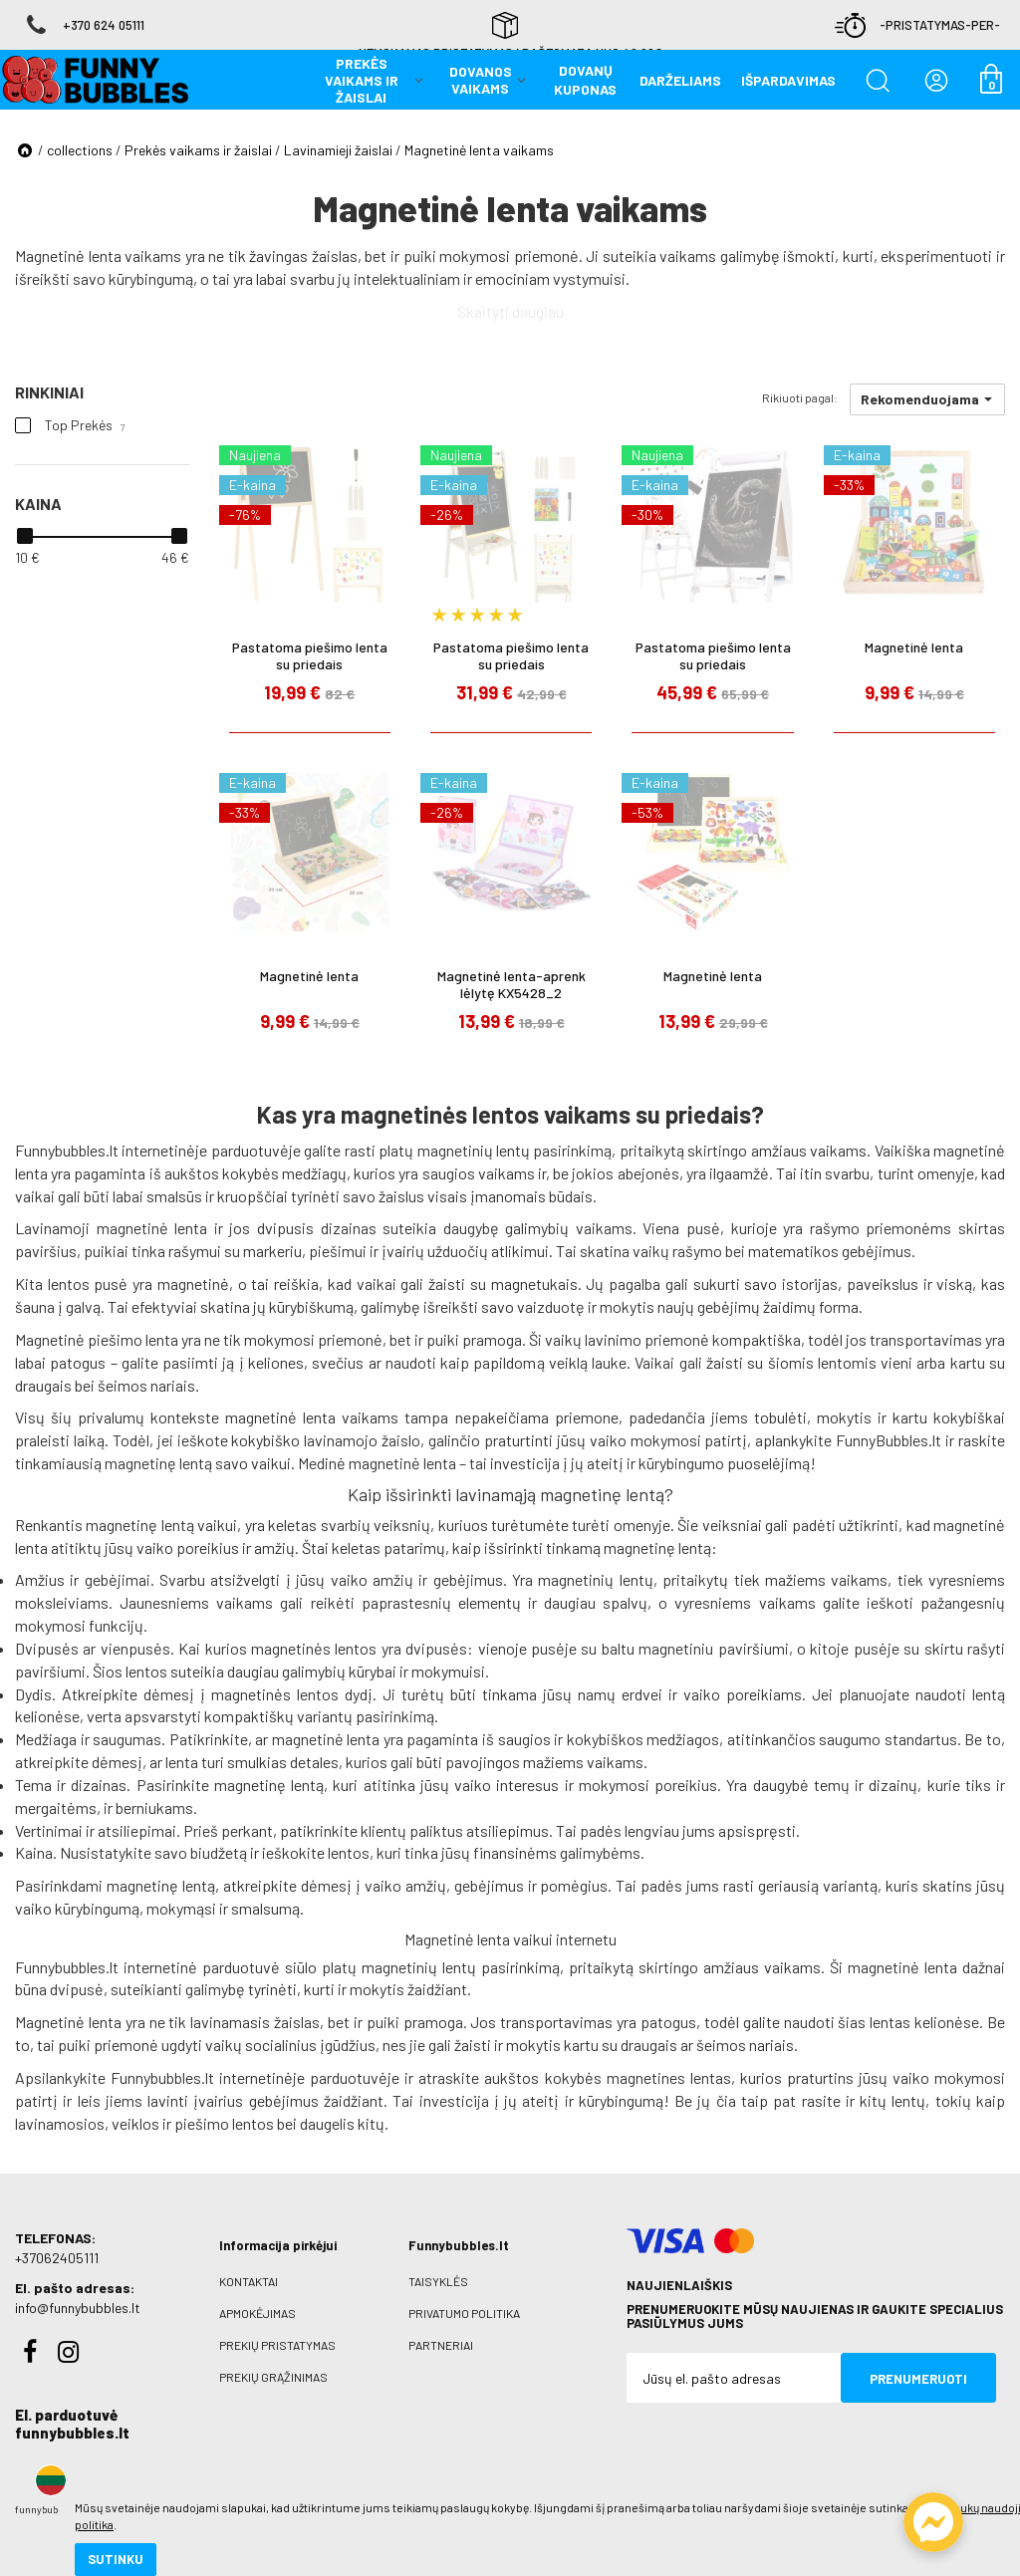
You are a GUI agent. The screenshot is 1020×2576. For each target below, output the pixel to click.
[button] (927, 399)
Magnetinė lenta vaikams (479, 149)
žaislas (335, 255)
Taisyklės (438, 2281)
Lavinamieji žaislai (338, 149)
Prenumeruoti (918, 2379)
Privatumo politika (464, 2313)
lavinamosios (60, 2123)
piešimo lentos (224, 2123)
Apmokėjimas (257, 2313)
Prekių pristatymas (277, 2345)
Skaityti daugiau (510, 311)
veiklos (135, 2123)
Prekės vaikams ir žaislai (198, 149)
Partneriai (440, 2345)
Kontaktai (248, 2281)
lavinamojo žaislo (362, 1439)
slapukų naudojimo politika (238, 2491)
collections (80, 149)
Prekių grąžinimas (273, 2377)
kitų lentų (892, 2100)
